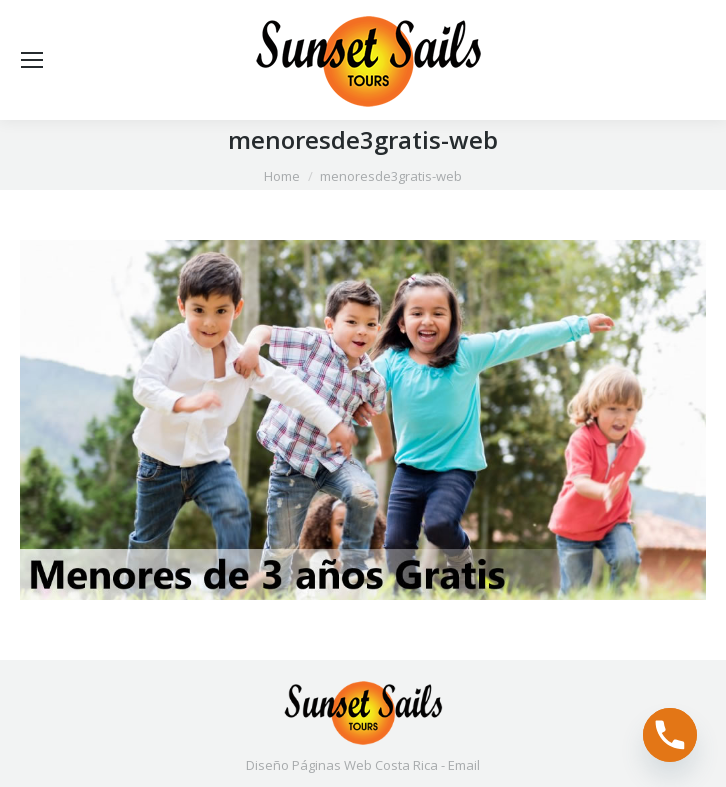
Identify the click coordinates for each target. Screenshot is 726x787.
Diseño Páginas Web (309, 765)
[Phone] (670, 735)
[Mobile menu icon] (32, 60)
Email (464, 765)
